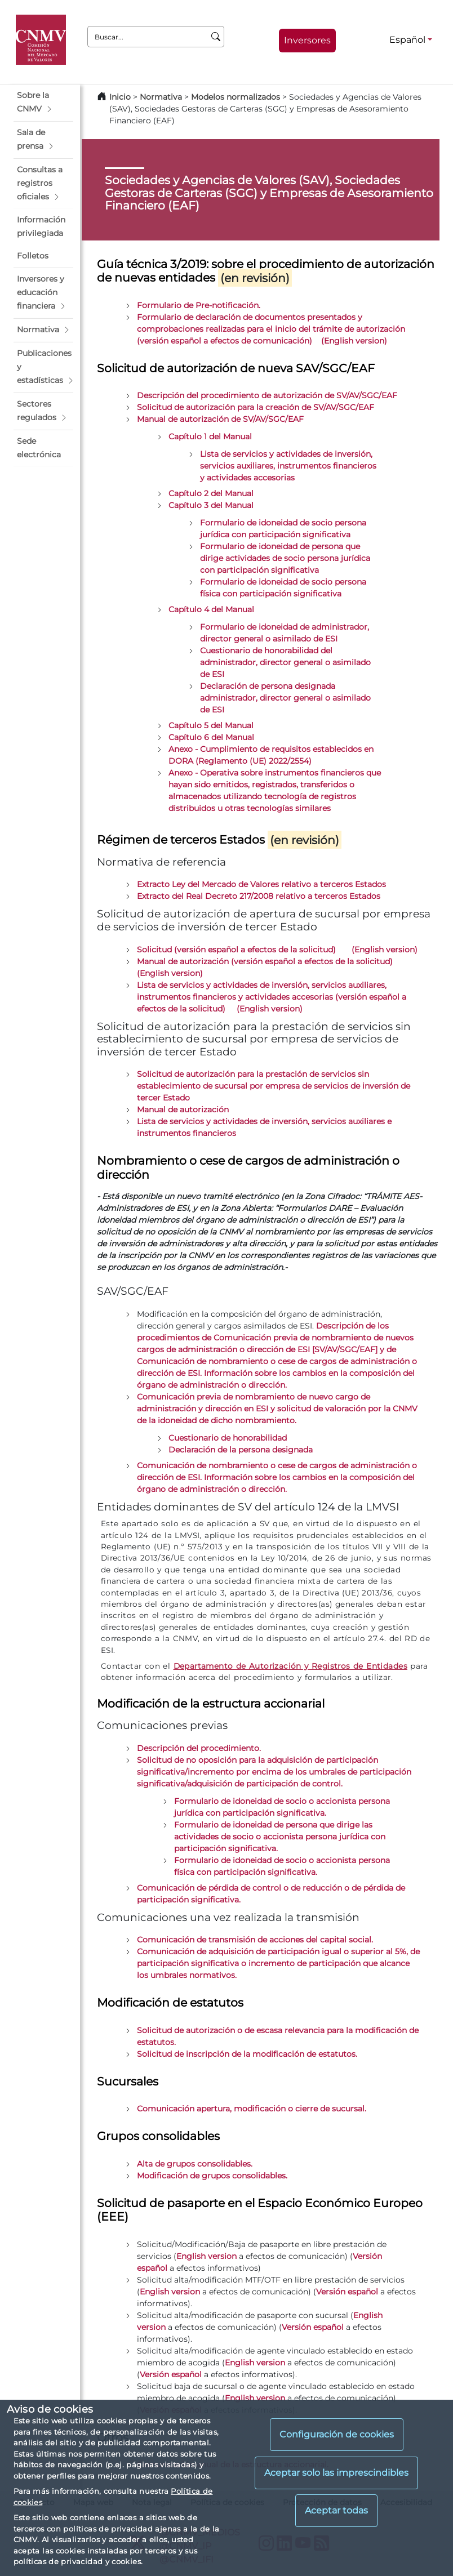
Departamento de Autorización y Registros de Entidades (290, 1665)
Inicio (120, 97)
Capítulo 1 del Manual (210, 436)
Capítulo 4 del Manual (211, 609)
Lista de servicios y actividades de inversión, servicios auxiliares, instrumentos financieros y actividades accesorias (288, 466)
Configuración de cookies (336, 2434)
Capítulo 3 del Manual (211, 505)
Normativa (161, 97)
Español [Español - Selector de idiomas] (407, 39)
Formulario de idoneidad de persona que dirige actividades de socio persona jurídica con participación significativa (285, 558)
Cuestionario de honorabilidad (227, 1438)
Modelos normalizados (235, 97)
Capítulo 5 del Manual (211, 725)
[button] (43, 102)
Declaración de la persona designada (240, 1450)
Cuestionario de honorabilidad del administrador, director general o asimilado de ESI (285, 662)
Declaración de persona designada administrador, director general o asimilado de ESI (285, 698)
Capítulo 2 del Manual (211, 493)
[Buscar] (216, 36)
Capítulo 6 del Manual (211, 737)
